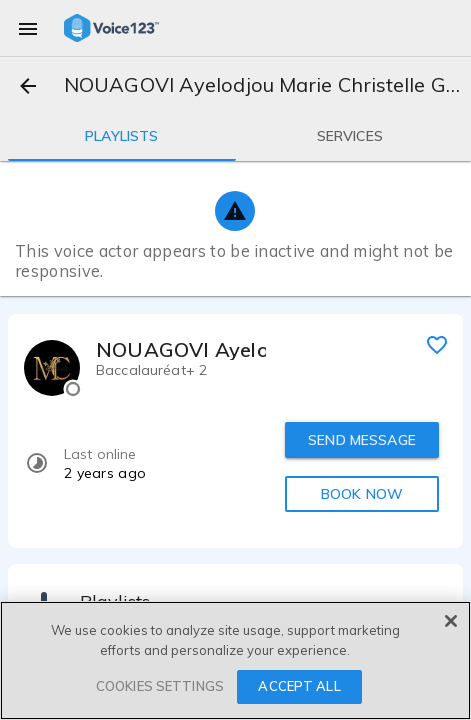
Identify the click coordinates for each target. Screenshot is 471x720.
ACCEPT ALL (299, 686)
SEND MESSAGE (362, 440)
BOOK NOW (362, 494)
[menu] (28, 28)
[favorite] (437, 344)
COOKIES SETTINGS (160, 686)
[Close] (451, 621)
